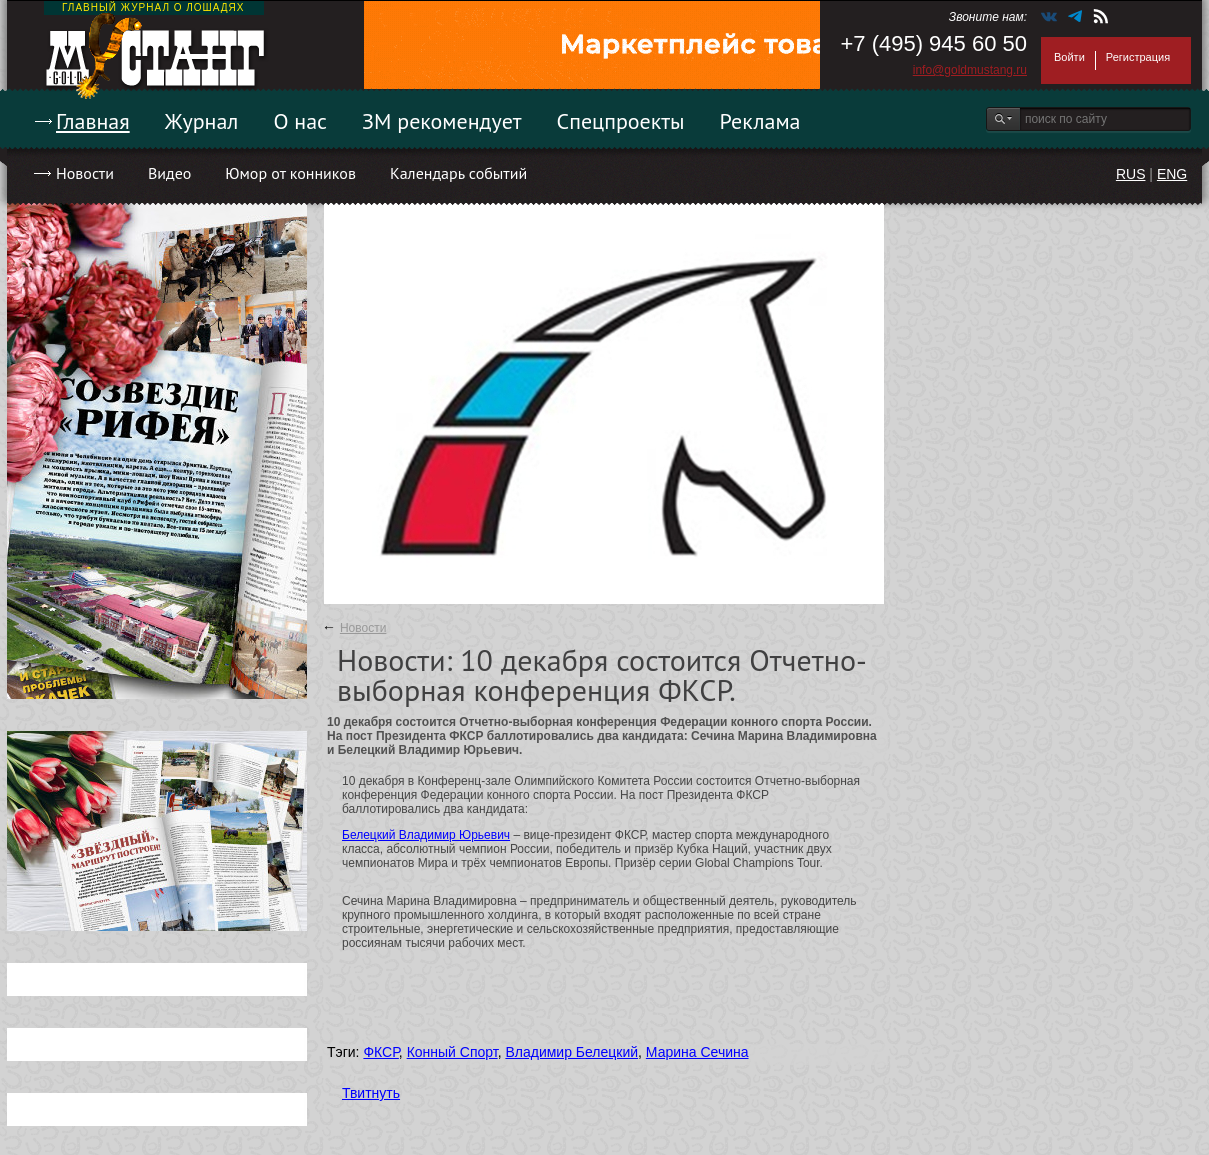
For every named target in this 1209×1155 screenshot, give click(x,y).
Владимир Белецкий (571, 1052)
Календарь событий (458, 173)
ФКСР (380, 1052)
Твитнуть (371, 1093)
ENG (1172, 174)
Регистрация (1138, 57)
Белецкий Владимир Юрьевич (426, 835)
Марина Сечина (697, 1052)
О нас (300, 121)
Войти (1069, 57)
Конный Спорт (452, 1052)
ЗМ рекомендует (442, 121)
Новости (85, 173)
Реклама (760, 121)
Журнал (202, 121)
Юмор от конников (290, 173)
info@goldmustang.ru (970, 70)
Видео (169, 173)
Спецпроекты (621, 121)
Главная (93, 121)
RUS (1131, 174)
